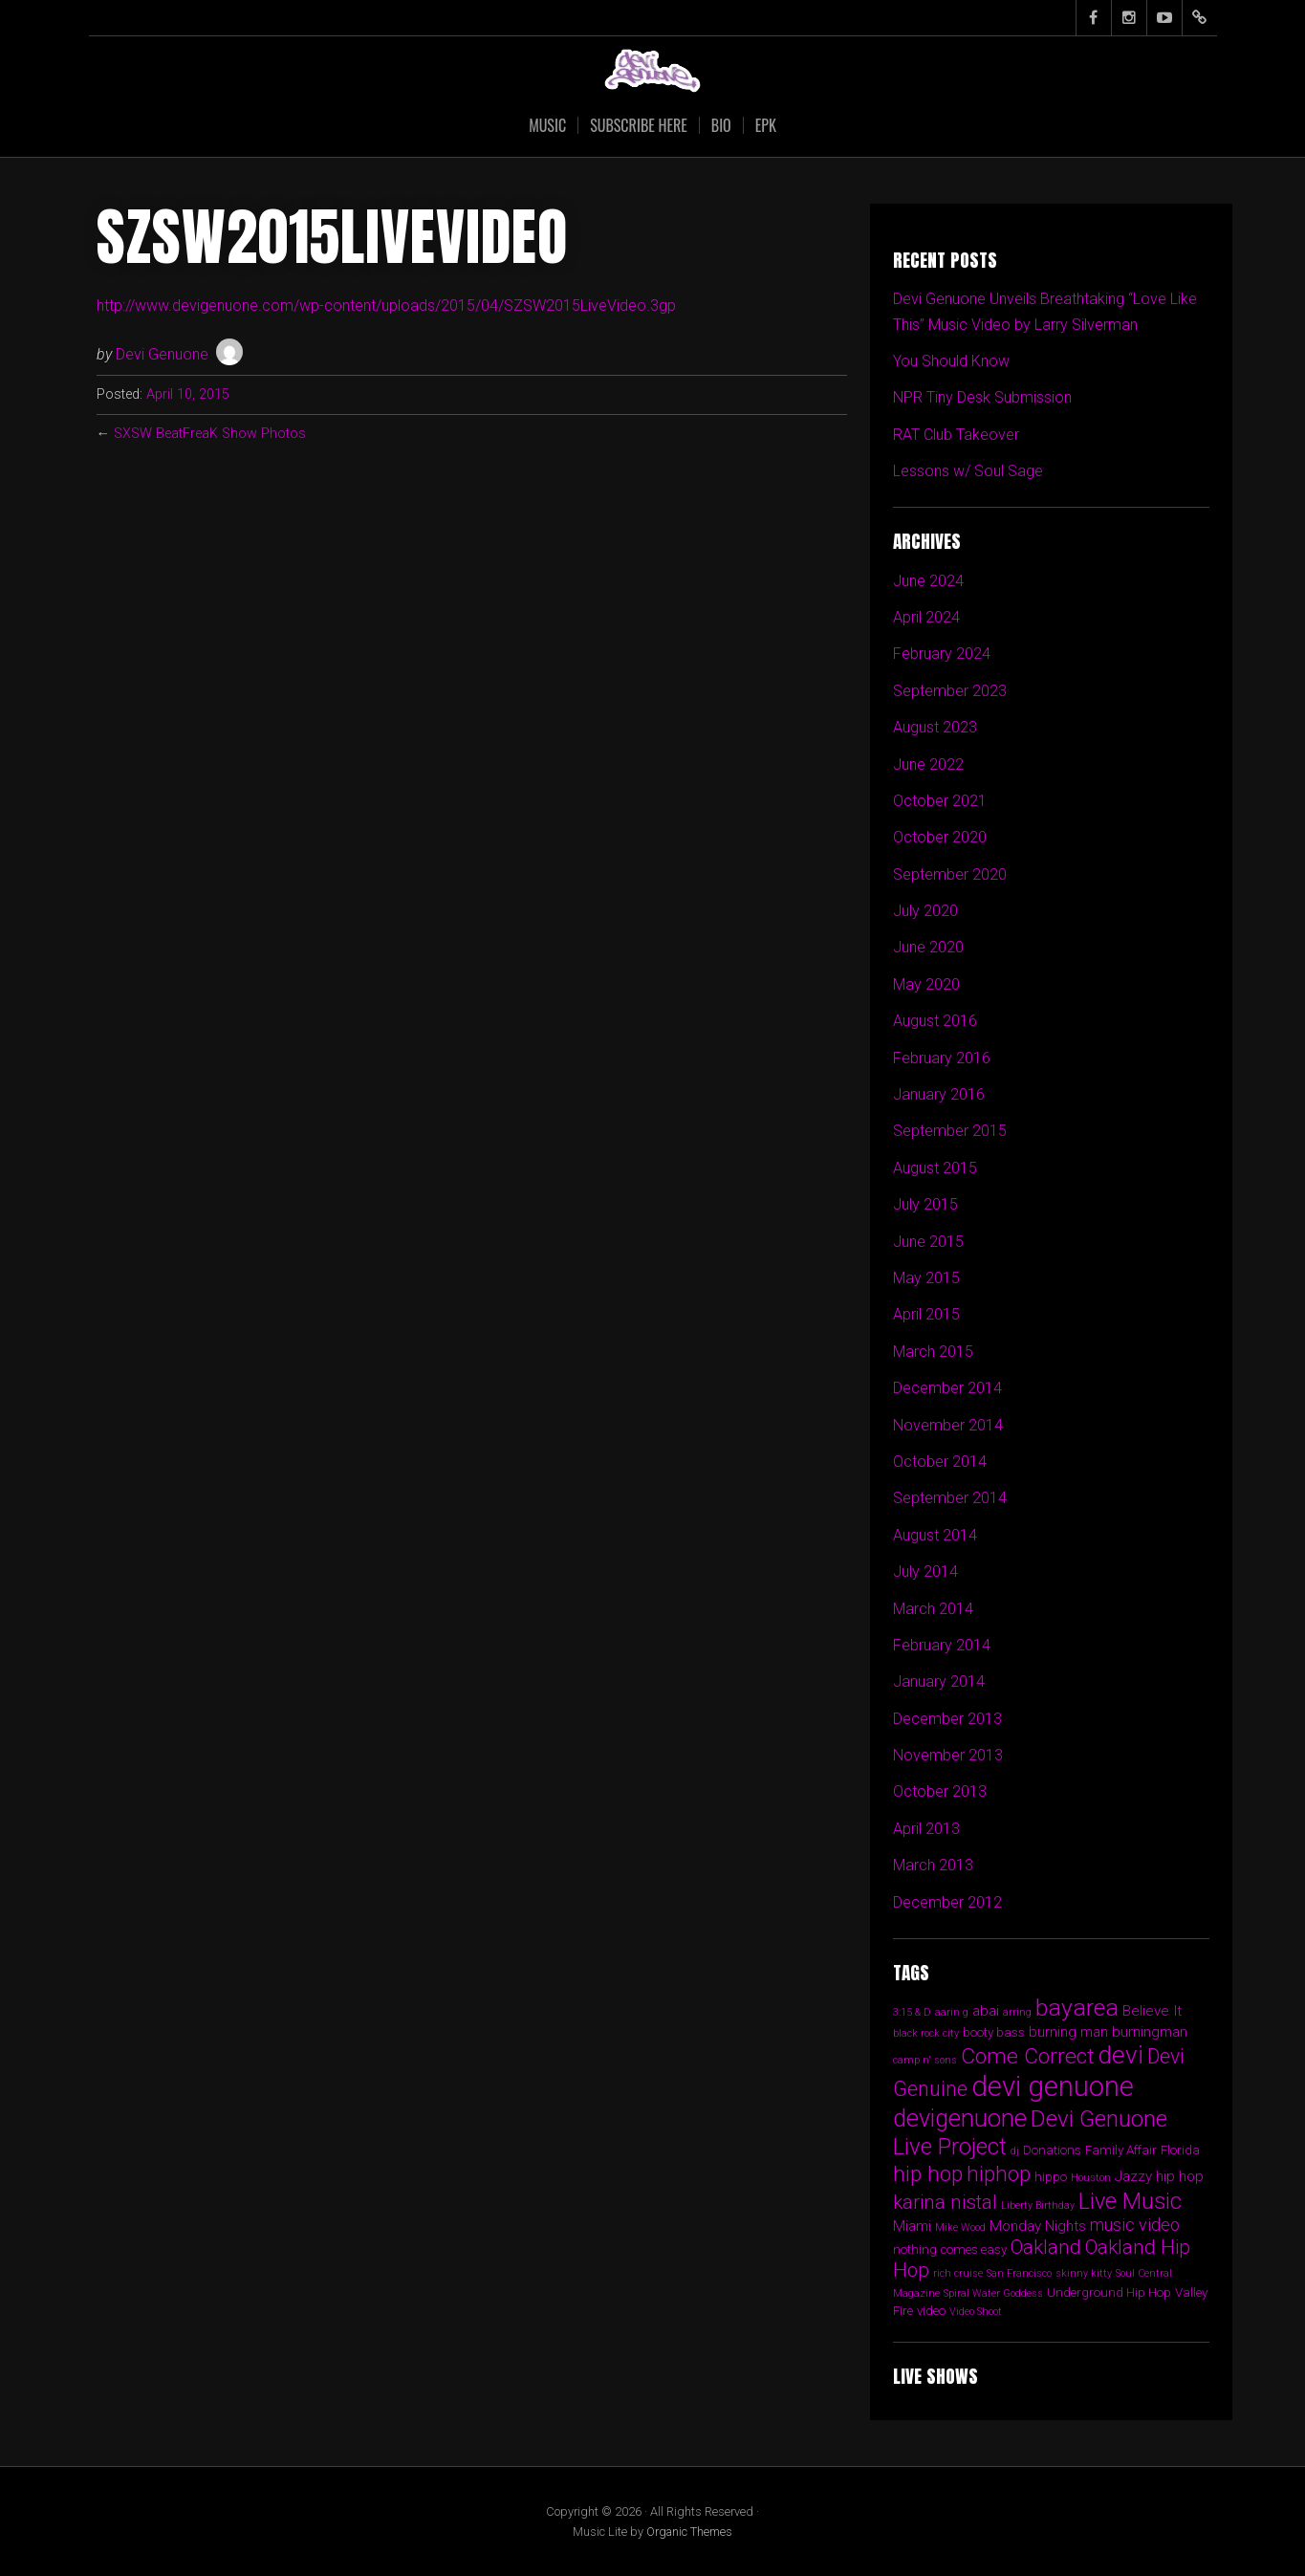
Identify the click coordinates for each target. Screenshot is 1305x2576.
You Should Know (951, 361)
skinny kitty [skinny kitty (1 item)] (1083, 2273)
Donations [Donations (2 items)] (1052, 2150)
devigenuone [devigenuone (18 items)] (960, 2118)
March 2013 (933, 1865)
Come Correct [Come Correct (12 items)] (1028, 2056)
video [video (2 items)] (931, 2310)
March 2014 (933, 1609)
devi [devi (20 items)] (1120, 2055)
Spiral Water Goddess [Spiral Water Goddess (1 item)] (993, 2293)
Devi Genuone (162, 354)
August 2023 (935, 727)
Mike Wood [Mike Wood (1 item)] (960, 2227)
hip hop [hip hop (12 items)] (928, 2174)
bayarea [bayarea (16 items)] (1077, 2007)
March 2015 (933, 1352)
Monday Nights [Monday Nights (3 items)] (1038, 2226)
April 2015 (926, 1314)
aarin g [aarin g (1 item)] (951, 2012)
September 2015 (950, 1131)
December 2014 (947, 1388)
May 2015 (926, 1278)
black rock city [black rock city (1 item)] (926, 2033)
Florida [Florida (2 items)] (1180, 2150)
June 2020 (928, 947)
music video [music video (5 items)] (1135, 2225)
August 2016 (935, 1021)
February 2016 (941, 1058)
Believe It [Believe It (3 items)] (1152, 2010)
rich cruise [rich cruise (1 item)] (958, 2273)
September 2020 (950, 874)
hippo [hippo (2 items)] (1050, 2177)
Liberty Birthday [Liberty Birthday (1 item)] (1038, 2205)
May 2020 (926, 984)
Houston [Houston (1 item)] (1091, 2178)
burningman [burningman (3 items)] (1149, 2032)
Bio (721, 125)
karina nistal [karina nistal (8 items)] (945, 2202)
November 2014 (948, 1425)
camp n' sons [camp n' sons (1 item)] (925, 2060)
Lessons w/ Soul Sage (968, 471)
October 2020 (940, 837)
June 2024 (928, 581)
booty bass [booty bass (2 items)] (994, 2032)
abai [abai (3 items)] (985, 2010)
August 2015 (935, 1168)
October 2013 (940, 1791)
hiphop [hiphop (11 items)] (999, 2173)
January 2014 (939, 1681)
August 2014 (935, 1535)
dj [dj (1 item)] (1015, 2151)
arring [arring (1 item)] (1017, 2012)
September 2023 (950, 691)
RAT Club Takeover (956, 435)
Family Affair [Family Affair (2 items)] (1121, 2150)
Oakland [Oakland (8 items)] (1046, 2247)
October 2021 (940, 801)
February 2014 (941, 1645)
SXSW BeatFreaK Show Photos (210, 434)
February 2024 (941, 653)
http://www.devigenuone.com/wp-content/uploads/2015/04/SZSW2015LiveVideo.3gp (386, 305)
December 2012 (947, 1902)
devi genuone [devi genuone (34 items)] (1052, 2086)
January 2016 (939, 1094)
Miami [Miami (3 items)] (912, 2226)
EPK (765, 125)
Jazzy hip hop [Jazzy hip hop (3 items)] (1159, 2176)
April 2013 (926, 1829)
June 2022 (928, 764)
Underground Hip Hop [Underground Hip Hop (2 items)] (1109, 2292)
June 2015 (928, 1242)
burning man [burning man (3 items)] (1068, 2032)
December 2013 (947, 1719)
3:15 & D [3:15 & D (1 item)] (912, 2012)
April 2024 (926, 617)
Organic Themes (689, 2531)
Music (547, 125)
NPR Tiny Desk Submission (982, 397)
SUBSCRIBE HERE (638, 125)
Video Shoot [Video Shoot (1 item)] (975, 2311)
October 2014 (940, 1461)
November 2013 (948, 1755)
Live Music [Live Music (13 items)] (1130, 2201)
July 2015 (925, 1204)
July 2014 (925, 1571)
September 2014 (950, 1498)
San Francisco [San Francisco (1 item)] (1019, 2273)
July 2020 (925, 911)
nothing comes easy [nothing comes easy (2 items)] (950, 2249)
